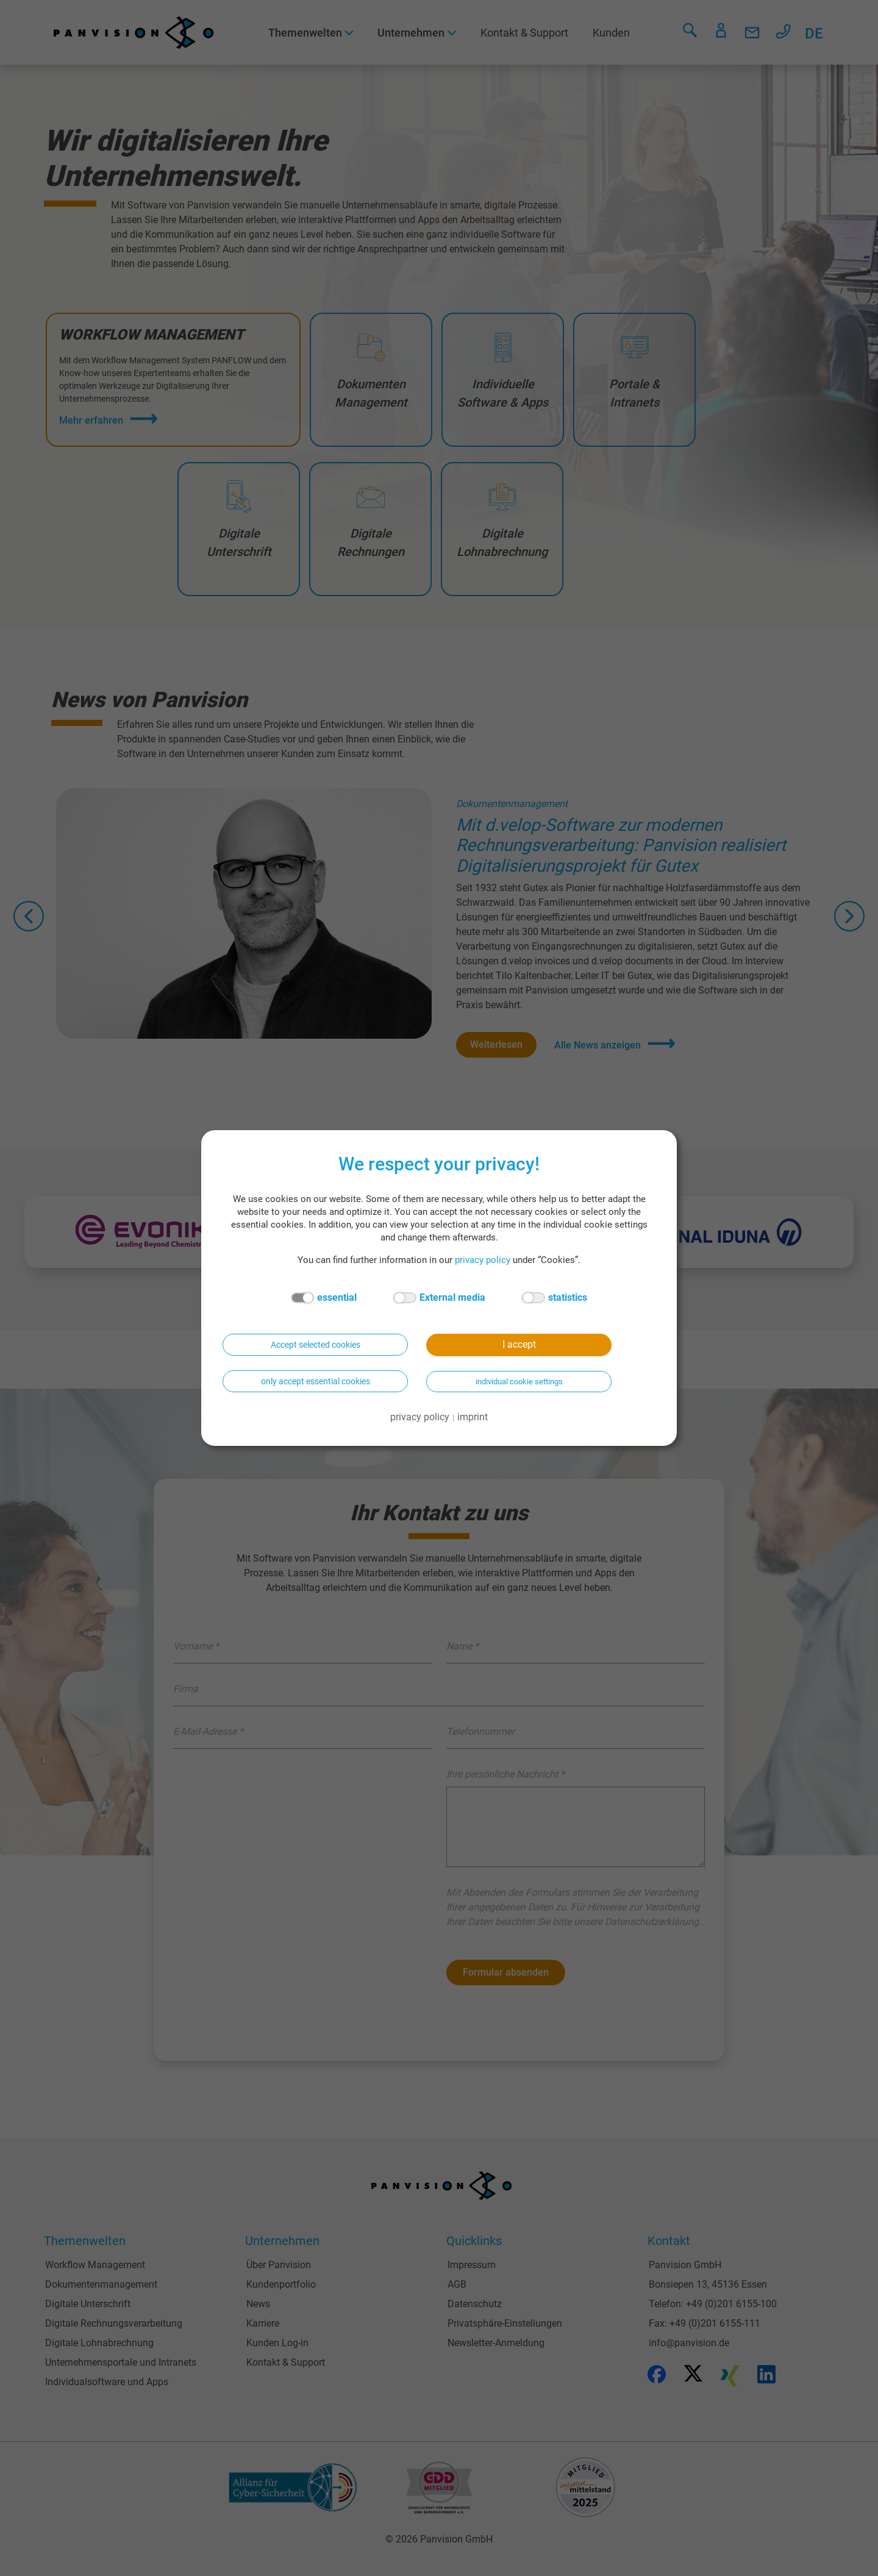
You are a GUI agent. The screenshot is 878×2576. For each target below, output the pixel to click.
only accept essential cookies (315, 1381)
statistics (554, 1298)
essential (324, 1298)
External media (439, 1298)
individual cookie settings (519, 1381)
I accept (519, 1344)
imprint (472, 1417)
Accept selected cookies (315, 1345)
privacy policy (482, 1259)
